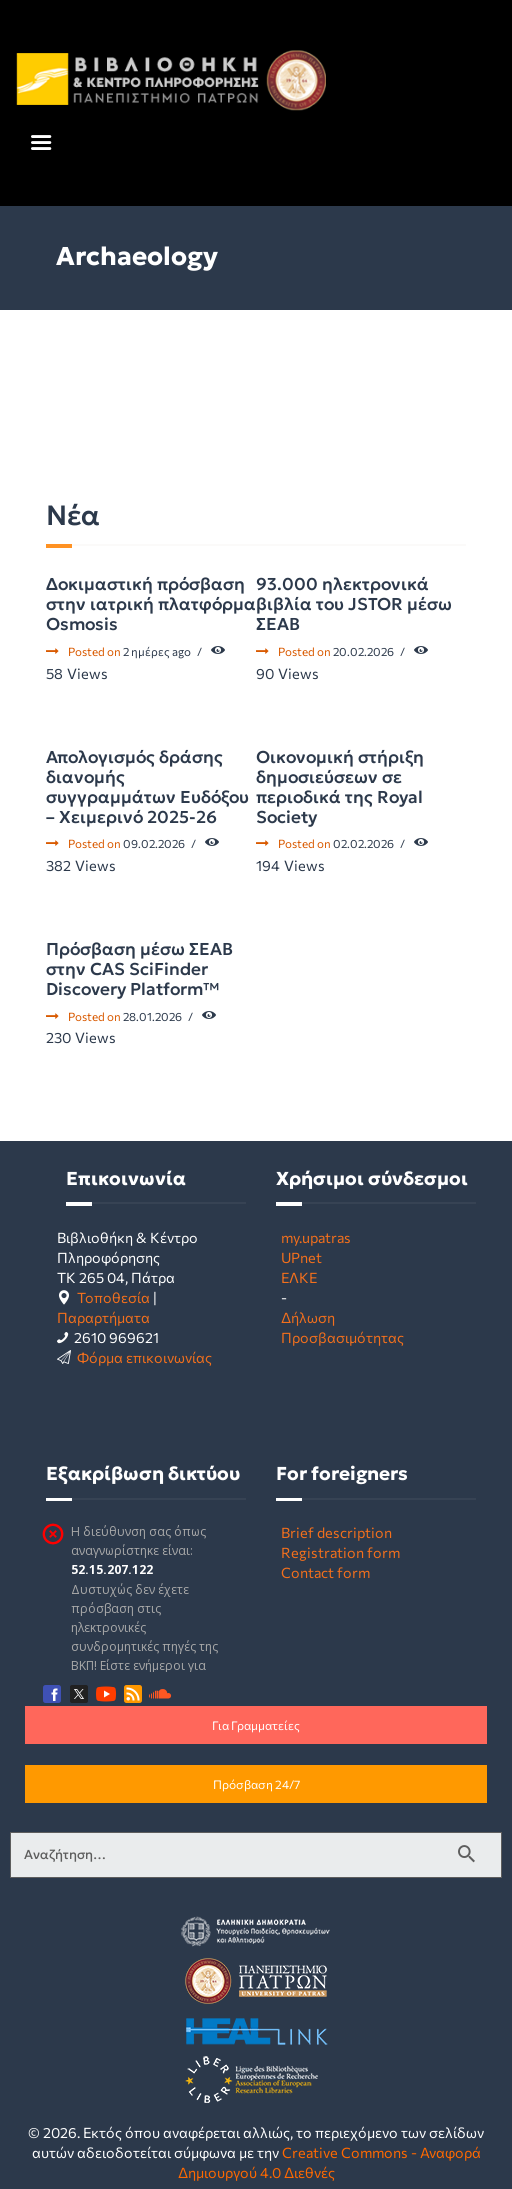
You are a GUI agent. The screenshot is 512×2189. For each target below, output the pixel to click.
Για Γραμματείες (256, 1725)
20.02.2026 (363, 651)
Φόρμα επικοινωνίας (144, 1357)
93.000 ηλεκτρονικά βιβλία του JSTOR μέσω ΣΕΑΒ (354, 604)
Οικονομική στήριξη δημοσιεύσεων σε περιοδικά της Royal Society (340, 787)
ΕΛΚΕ (299, 1277)
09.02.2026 (154, 843)
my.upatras (316, 1237)
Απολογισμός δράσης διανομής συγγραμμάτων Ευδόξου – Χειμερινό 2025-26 (147, 787)
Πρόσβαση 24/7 (256, 1784)
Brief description (336, 1532)
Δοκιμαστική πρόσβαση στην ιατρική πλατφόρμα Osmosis (151, 604)
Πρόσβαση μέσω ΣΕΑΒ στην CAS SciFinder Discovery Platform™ (139, 969)
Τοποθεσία (113, 1297)
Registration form (340, 1552)
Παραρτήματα (103, 1317)
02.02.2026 (363, 843)
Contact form (325, 1572)
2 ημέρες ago (157, 651)
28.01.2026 (152, 1016)
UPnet (301, 1257)
